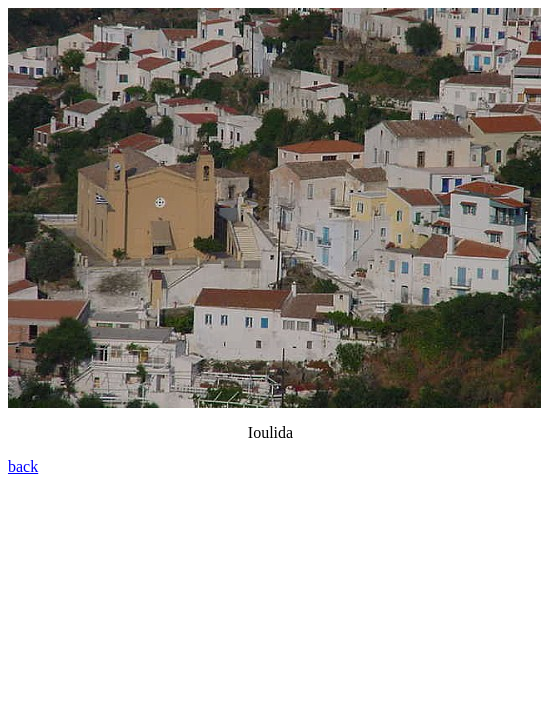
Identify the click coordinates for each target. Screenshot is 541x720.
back (23, 466)
